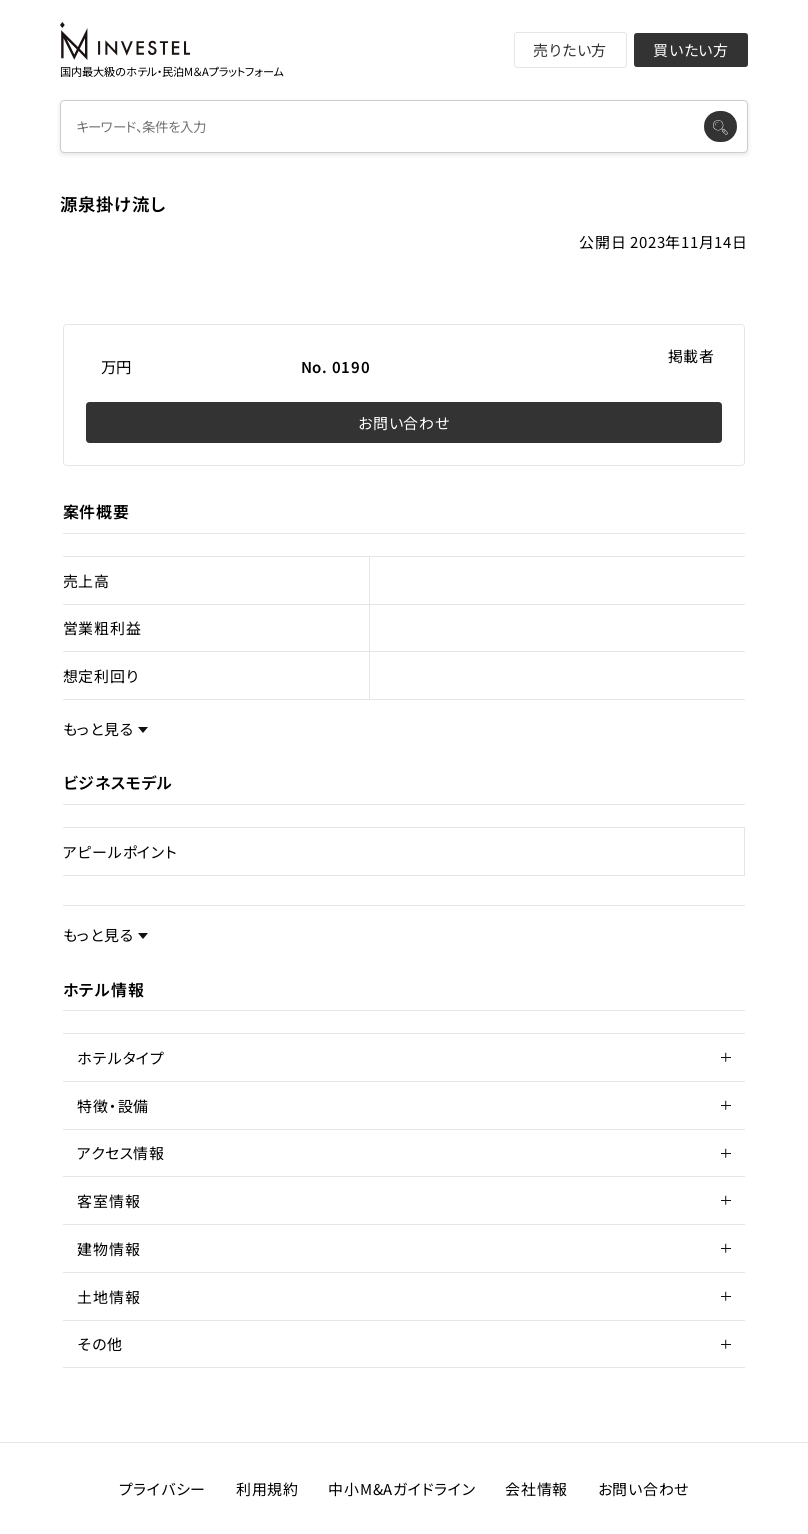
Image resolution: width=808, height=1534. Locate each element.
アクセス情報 (121, 1152)
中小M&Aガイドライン (401, 1488)
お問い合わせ (404, 422)
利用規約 (267, 1488)
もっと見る (98, 729)
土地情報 (108, 1296)
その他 (99, 1343)
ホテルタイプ (121, 1057)
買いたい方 (691, 49)
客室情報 (108, 1200)
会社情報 (536, 1488)
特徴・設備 (113, 1105)
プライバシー (163, 1488)
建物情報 (108, 1248)
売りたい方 (570, 49)
